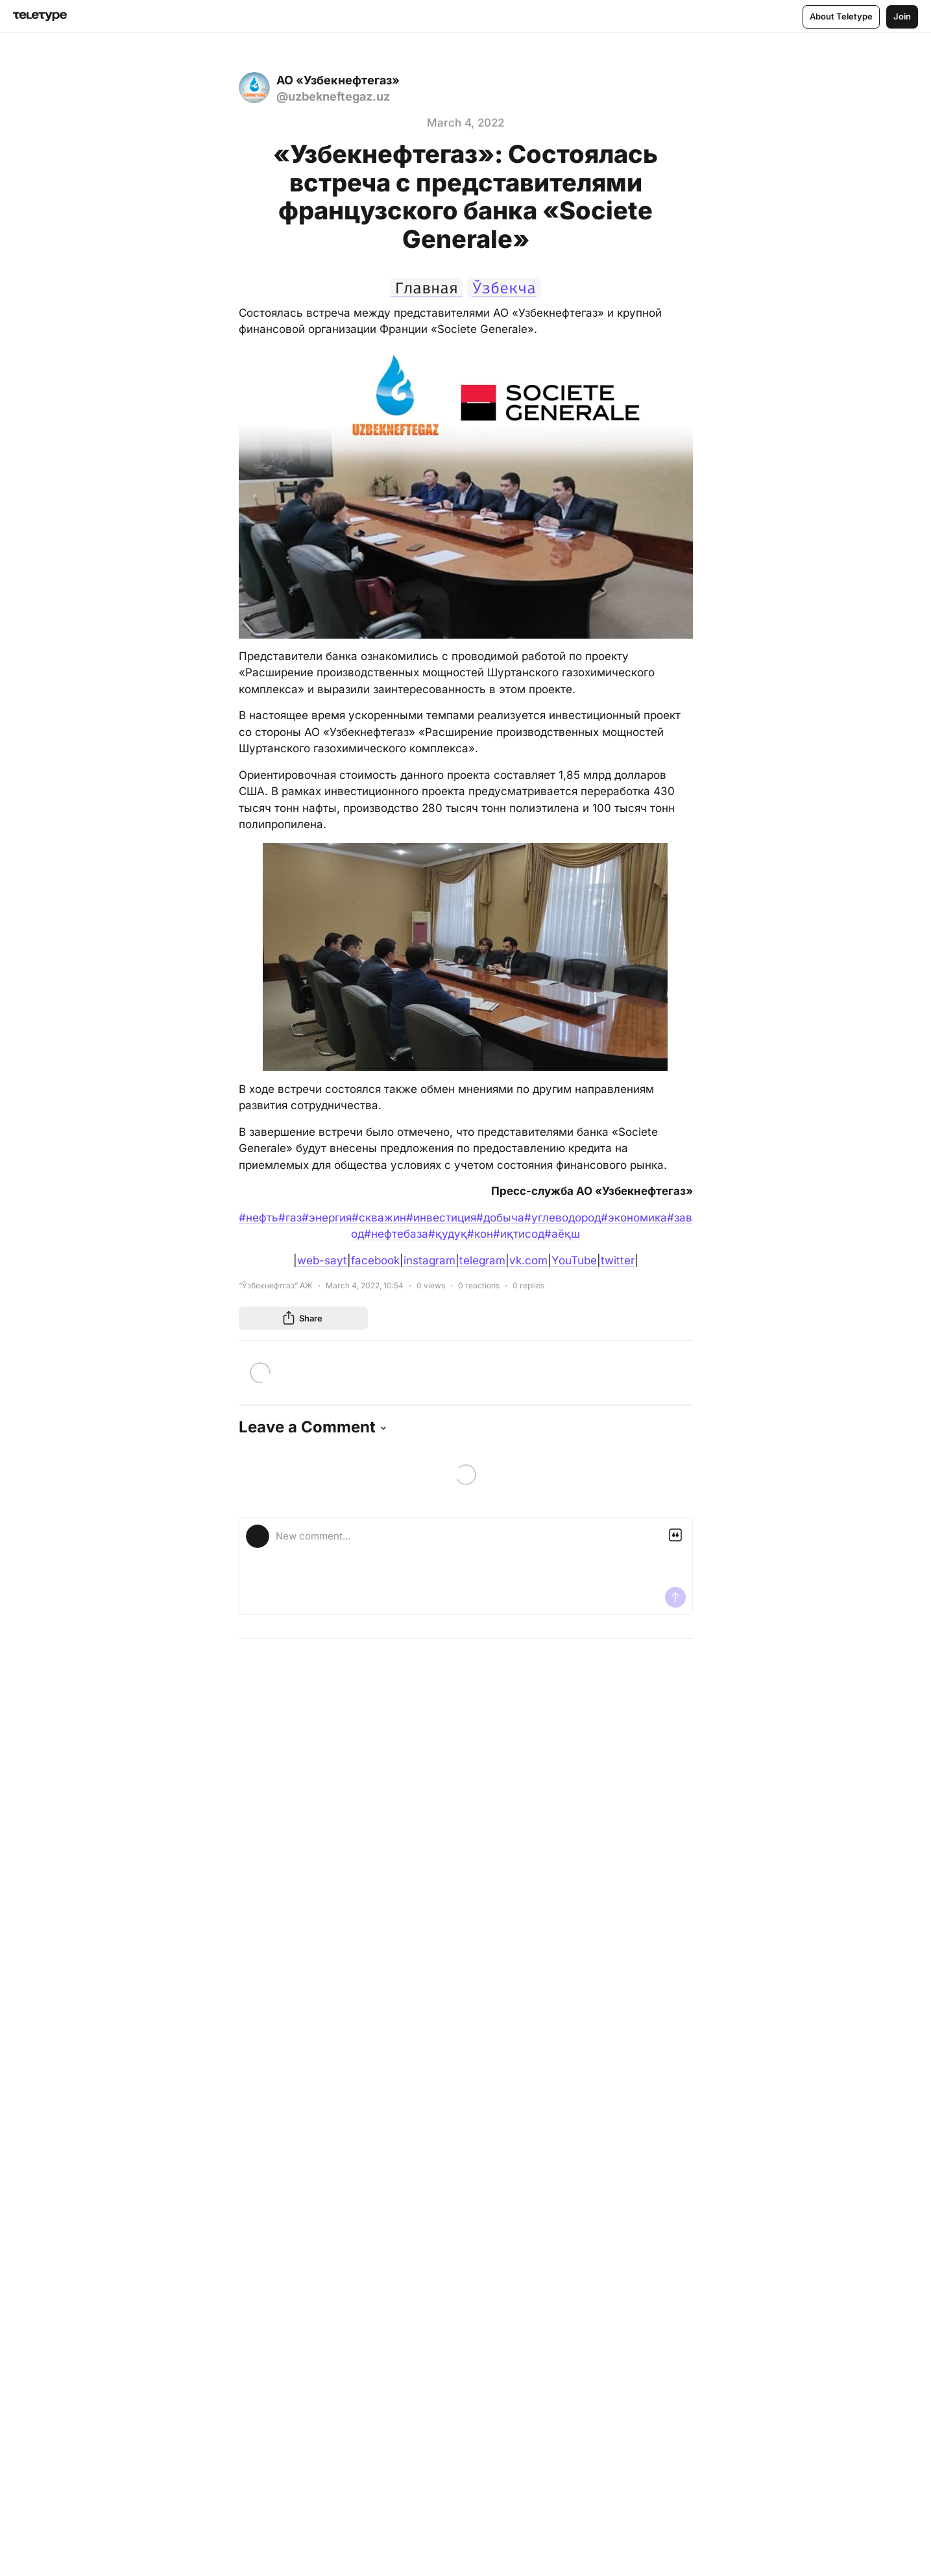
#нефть (258, 1217)
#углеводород (562, 1217)
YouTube (574, 1260)
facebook (375, 1260)
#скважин (379, 1217)
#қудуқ (447, 1233)
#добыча (500, 1217)
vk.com (528, 1260)
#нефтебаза (396, 1233)
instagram (429, 1260)
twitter (618, 1260)
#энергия (327, 1217)
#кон (480, 1233)
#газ (290, 1217)
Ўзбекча (507, 288)
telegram (482, 1260)
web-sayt (322, 1260)
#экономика (634, 1217)
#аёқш (562, 1233)
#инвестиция (441, 1217)
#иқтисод (518, 1233)
